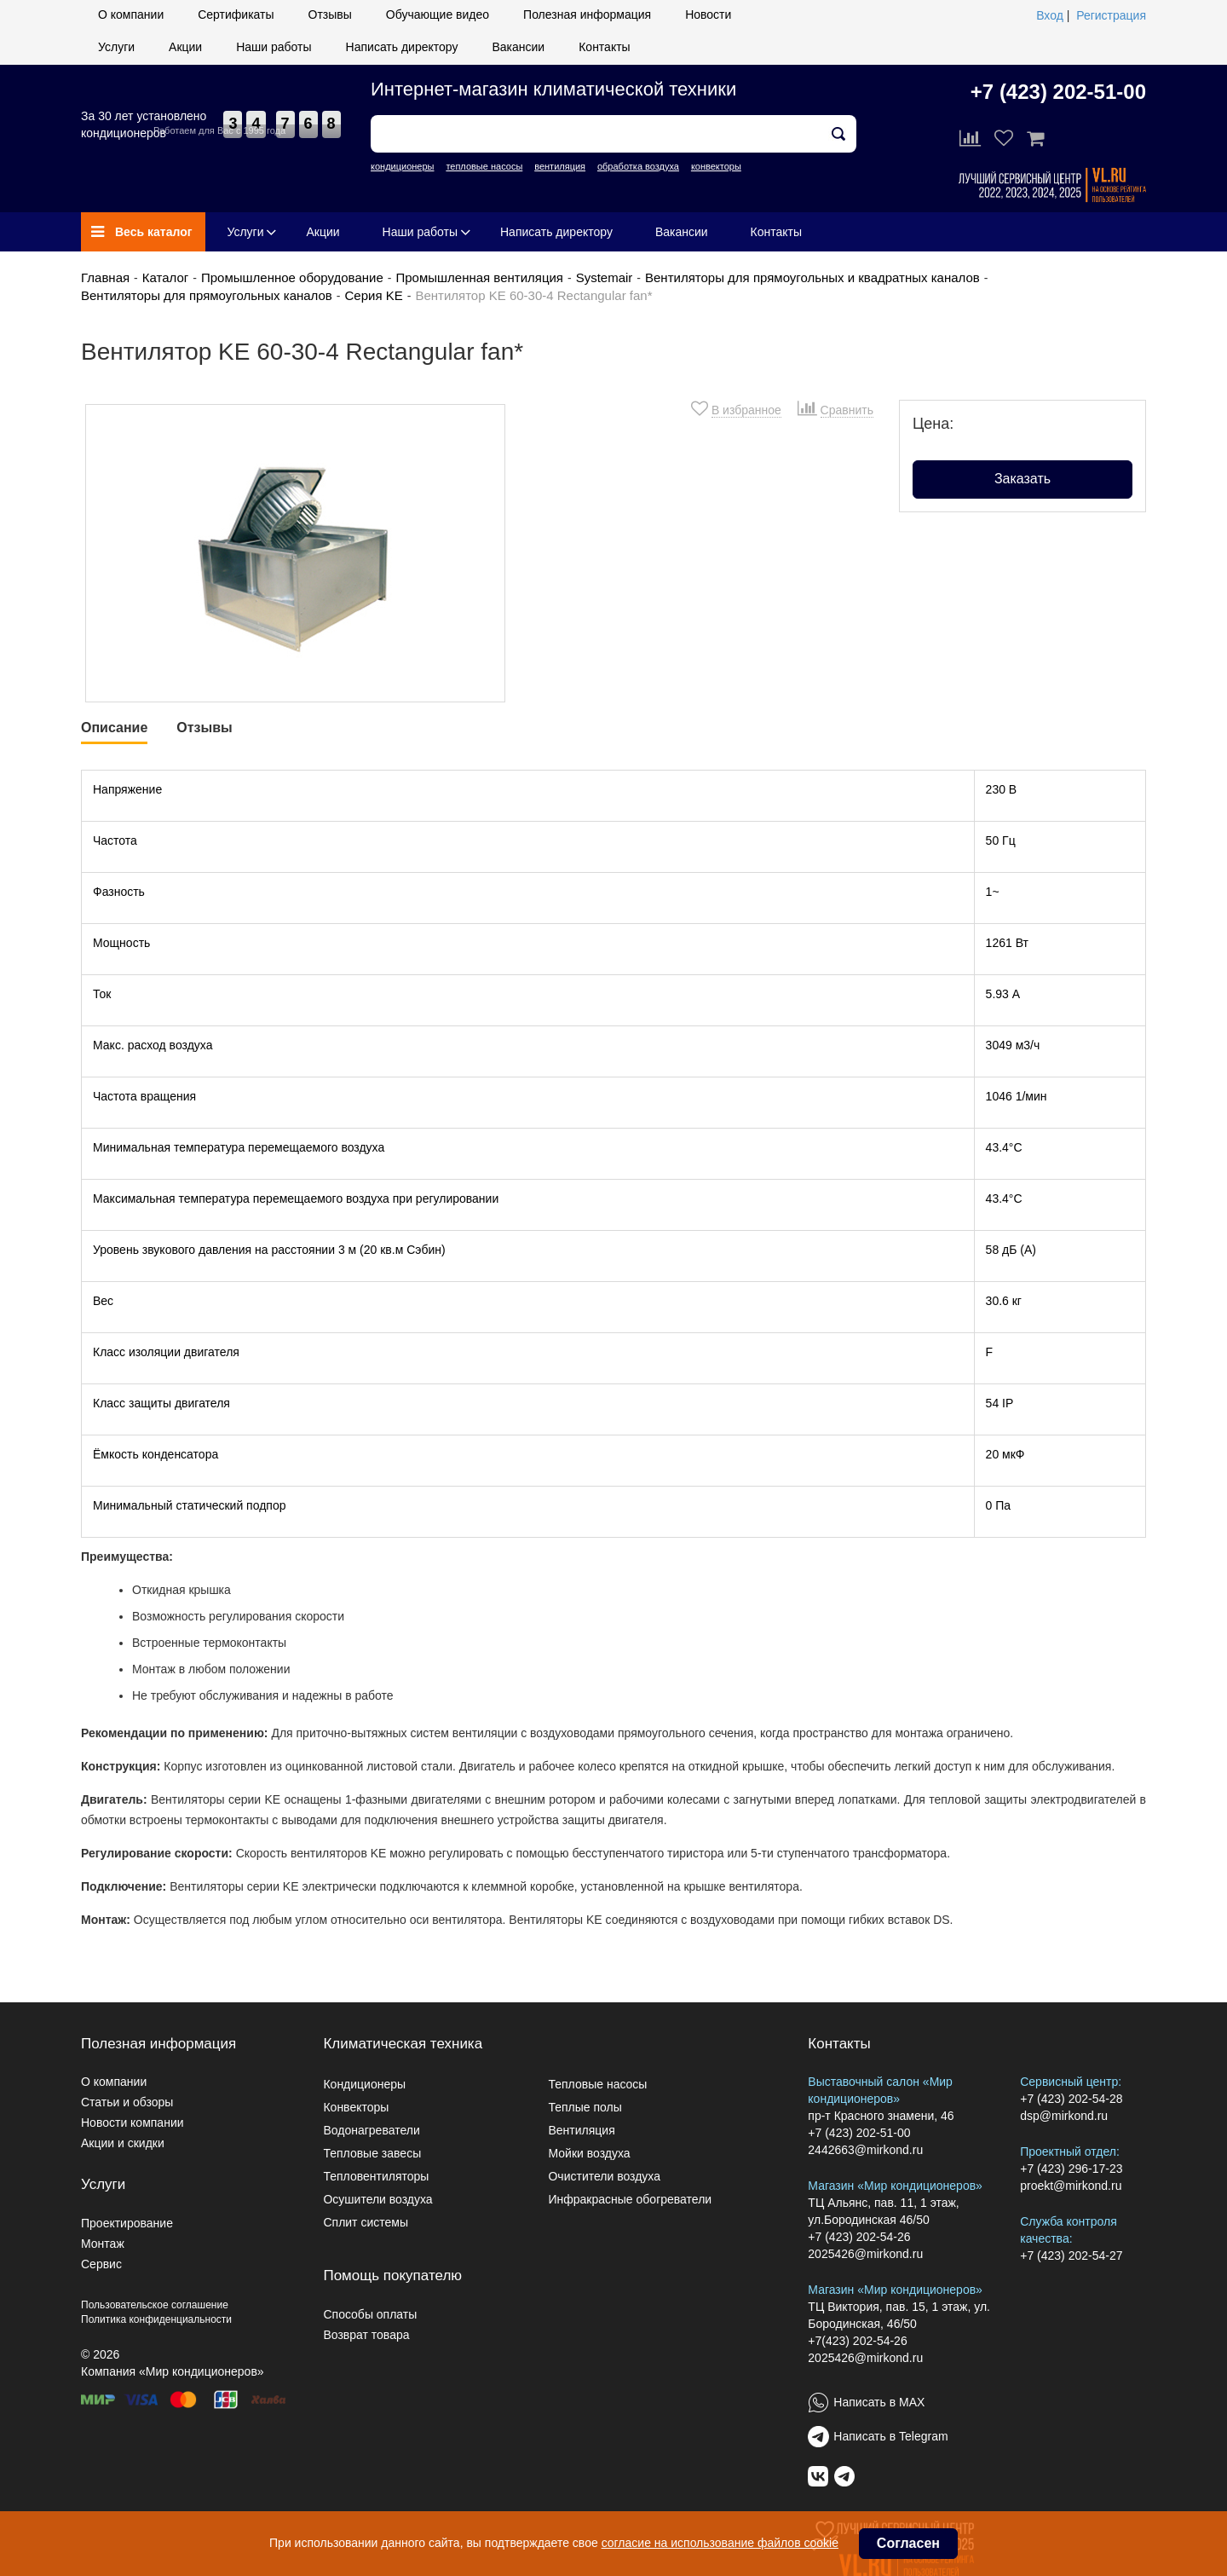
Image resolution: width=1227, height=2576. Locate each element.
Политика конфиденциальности (156, 2319)
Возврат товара (366, 2335)
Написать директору (402, 47)
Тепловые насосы (597, 2084)
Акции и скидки (122, 2143)
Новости (708, 14)
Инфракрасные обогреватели (629, 2199)
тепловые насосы (484, 166)
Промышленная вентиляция (479, 277)
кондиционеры (402, 166)
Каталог (165, 277)
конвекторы (716, 166)
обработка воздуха (638, 166)
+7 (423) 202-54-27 (1071, 2255)
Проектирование (127, 2223)
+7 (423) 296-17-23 (1071, 2168)
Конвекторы (356, 2107)
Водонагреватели (371, 2130)
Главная (105, 277)
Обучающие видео (437, 14)
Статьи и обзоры (127, 2102)
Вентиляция (581, 2130)
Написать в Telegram (890, 2436)
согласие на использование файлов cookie (720, 2543)
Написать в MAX (879, 2402)
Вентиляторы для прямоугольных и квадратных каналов (812, 277)
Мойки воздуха (589, 2153)
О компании (131, 14)
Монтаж (102, 2243)
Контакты (604, 47)
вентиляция (559, 166)
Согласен (908, 2543)
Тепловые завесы (372, 2153)
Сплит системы (365, 2222)
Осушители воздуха (377, 2199)
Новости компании (132, 2122)
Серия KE (374, 295)
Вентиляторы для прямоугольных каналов (206, 295)
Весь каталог (142, 232)
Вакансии (518, 47)
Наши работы (273, 47)
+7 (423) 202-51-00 (1058, 91)
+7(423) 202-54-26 (857, 2341)
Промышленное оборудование (292, 277)
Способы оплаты (370, 2314)
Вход (1049, 15)
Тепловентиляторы (376, 2176)
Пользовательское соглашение (154, 2305)
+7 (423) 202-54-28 (1071, 2098)
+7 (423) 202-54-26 (859, 2237)
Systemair (604, 277)
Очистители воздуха (604, 2176)
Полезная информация (587, 14)
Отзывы (330, 14)
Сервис (101, 2264)
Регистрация (1111, 15)
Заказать (1022, 478)
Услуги (116, 47)
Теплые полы (584, 2107)
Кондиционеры (364, 2084)
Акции (185, 47)
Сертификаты (236, 14)
